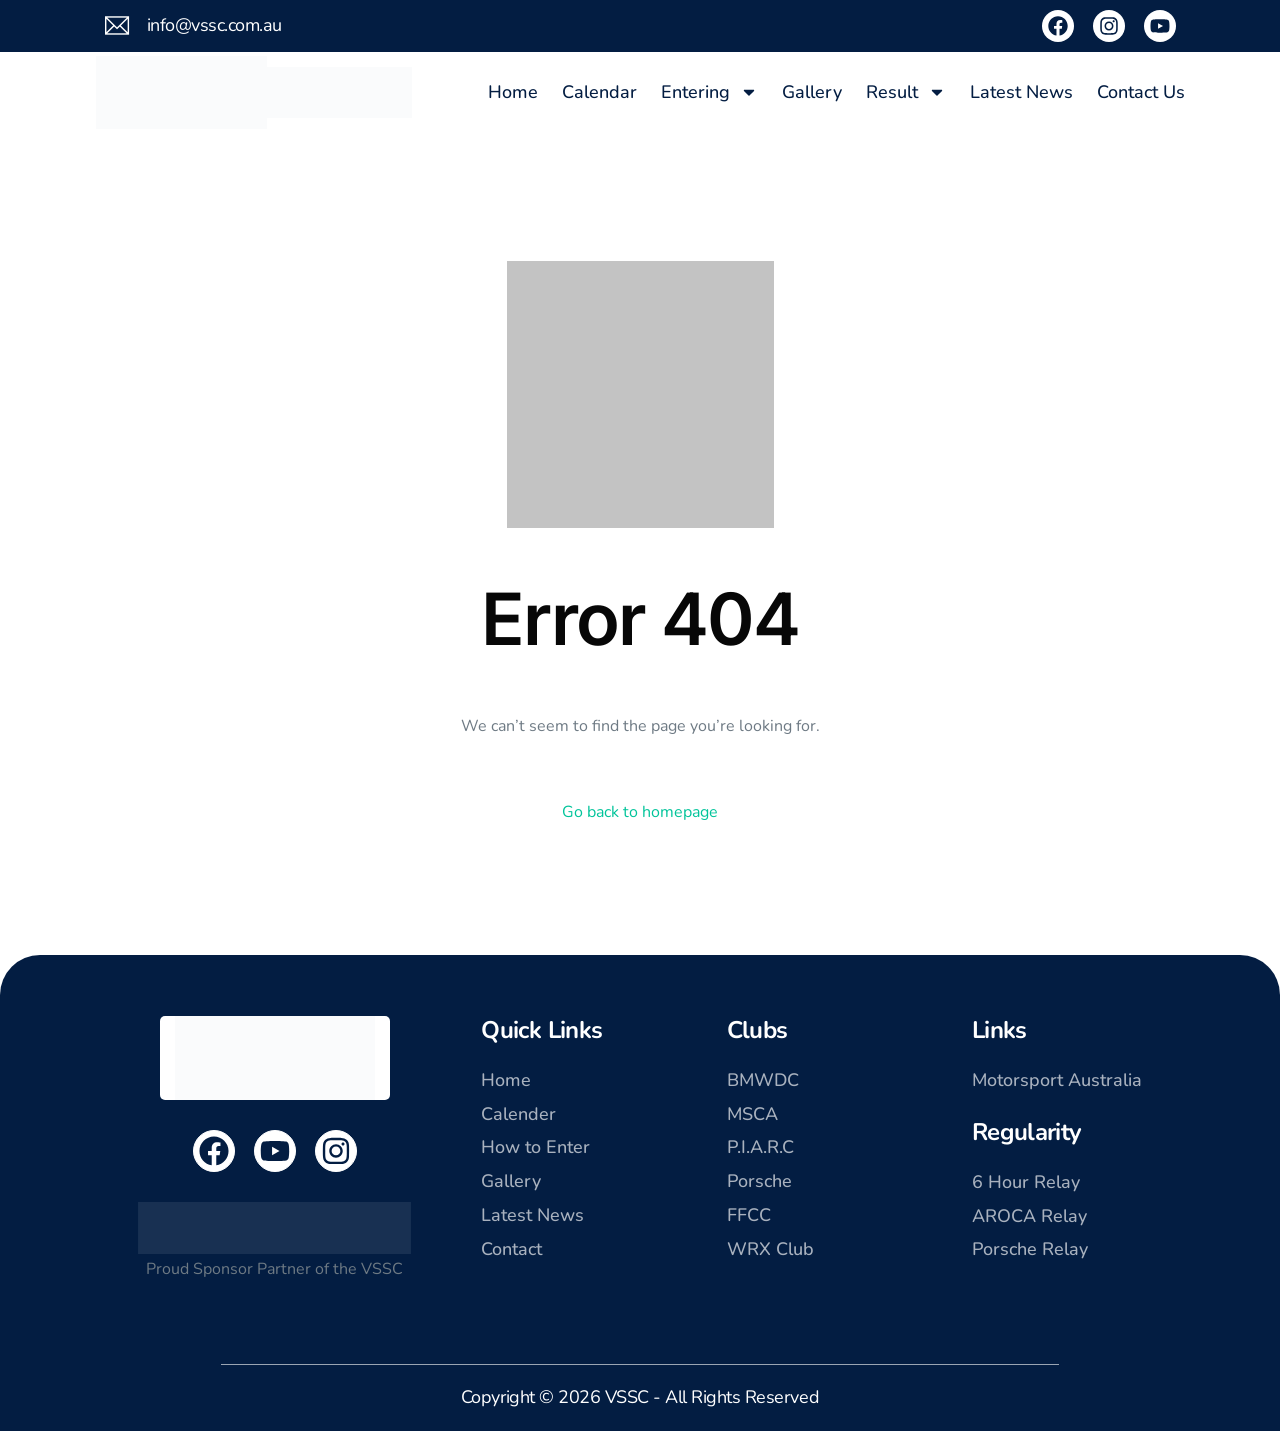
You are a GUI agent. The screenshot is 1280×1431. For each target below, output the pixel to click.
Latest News (1021, 92)
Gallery (812, 92)
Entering (709, 92)
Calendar (599, 92)
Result (906, 92)
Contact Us (1141, 92)
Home (513, 92)
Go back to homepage (640, 812)
